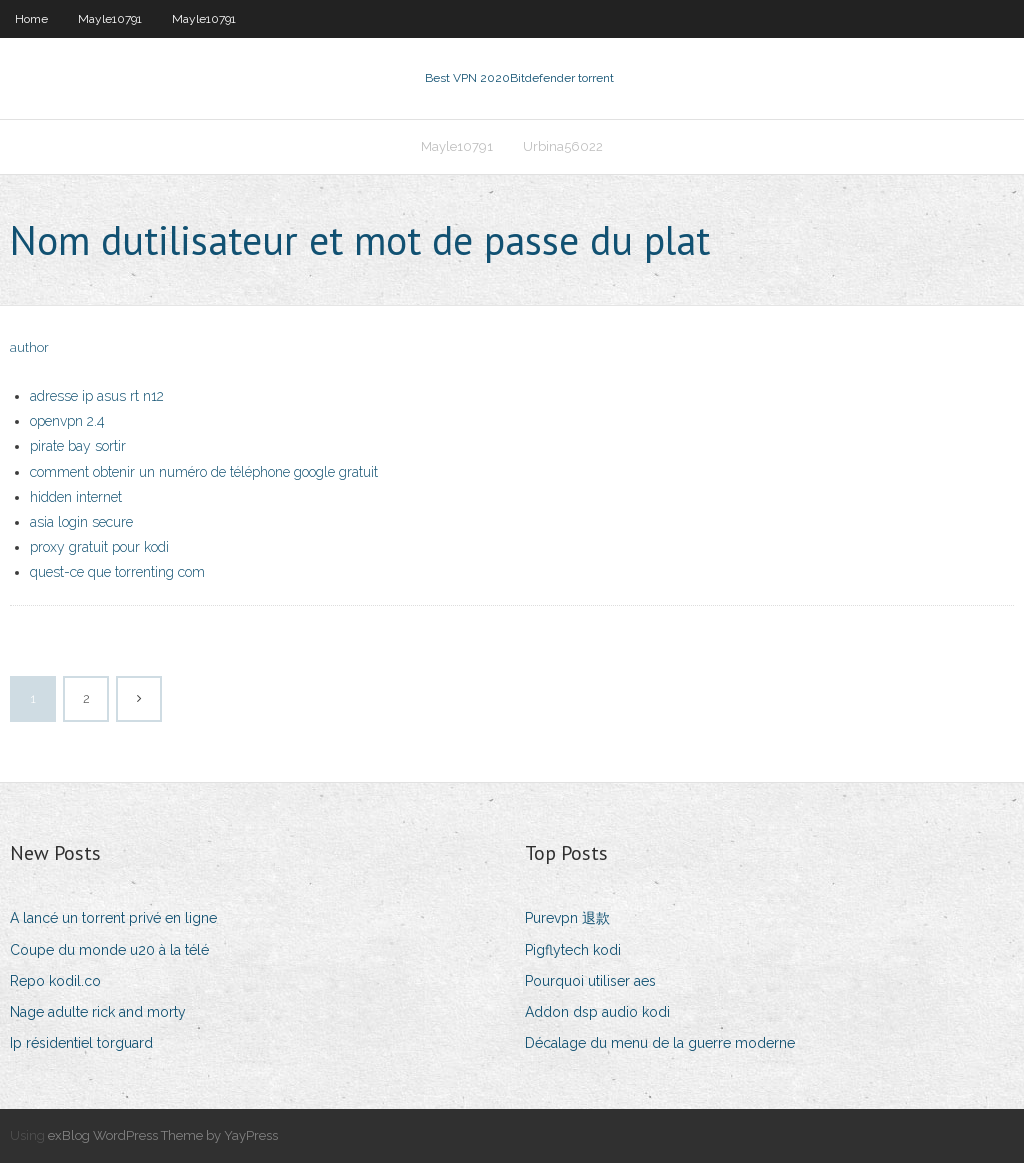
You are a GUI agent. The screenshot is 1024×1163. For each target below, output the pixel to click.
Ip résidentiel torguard (81, 1043)
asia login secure (81, 522)
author (29, 347)
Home (31, 19)
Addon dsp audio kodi (597, 1012)
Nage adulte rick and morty (98, 1012)
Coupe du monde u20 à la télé (109, 950)
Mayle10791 (110, 19)
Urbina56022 (563, 146)
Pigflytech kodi (573, 950)
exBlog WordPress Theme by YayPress (163, 1135)
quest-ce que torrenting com (117, 572)
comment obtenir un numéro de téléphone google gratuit (204, 472)
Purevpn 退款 (567, 918)
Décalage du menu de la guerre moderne (660, 1043)
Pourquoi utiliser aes (590, 981)
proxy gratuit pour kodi (99, 547)
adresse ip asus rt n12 (97, 396)
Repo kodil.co (55, 981)
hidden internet (76, 497)
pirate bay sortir (78, 446)
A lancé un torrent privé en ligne (113, 918)
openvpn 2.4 (67, 421)
